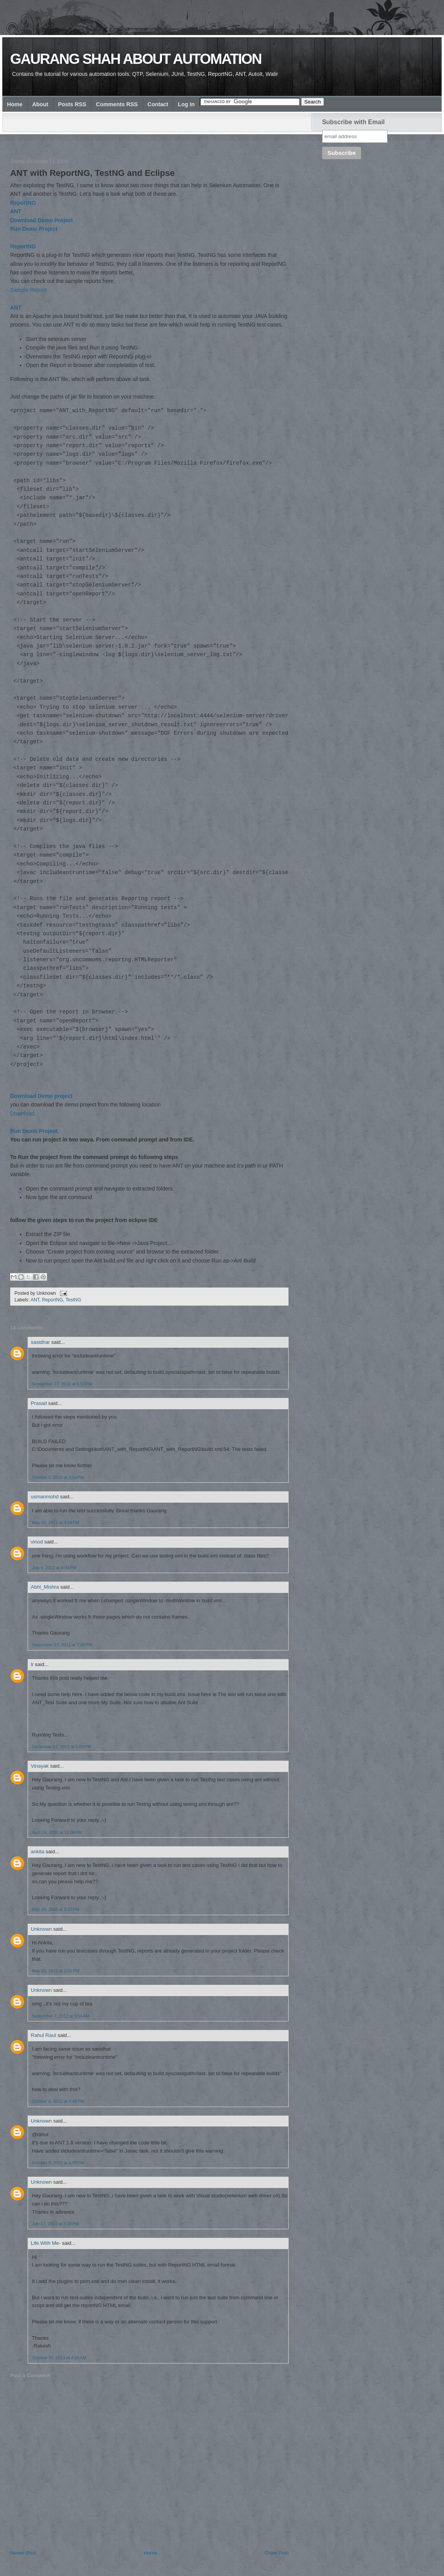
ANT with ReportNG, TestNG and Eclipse (92, 173)
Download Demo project (41, 1096)
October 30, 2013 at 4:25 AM (59, 2357)
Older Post (277, 2553)
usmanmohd (45, 1497)
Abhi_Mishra (45, 1587)
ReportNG (23, 203)
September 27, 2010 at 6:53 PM (62, 1384)
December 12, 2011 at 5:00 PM (61, 1746)
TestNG (73, 1300)
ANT (15, 211)
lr (32, 1664)
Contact (158, 104)
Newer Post (23, 2553)
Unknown (41, 1929)
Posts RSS (72, 104)
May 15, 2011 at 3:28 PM (55, 1522)
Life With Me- (46, 2243)
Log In (186, 104)
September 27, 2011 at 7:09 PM (62, 1644)
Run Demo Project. (34, 1131)
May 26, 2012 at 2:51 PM (55, 1970)
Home (15, 104)
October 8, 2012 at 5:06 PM (58, 2162)
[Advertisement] (152, 139)
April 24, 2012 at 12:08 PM (57, 1832)
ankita (37, 1851)
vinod (37, 1542)
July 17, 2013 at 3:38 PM (55, 2223)
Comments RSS (116, 104)
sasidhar (40, 1342)
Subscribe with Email (353, 122)
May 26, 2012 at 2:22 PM (55, 1909)
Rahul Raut (43, 2035)
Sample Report (28, 290)
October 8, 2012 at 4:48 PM (58, 2101)
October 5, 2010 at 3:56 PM (58, 1477)
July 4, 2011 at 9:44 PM (54, 1567)
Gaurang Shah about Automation (135, 59)
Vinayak (40, 1766)
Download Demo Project (41, 220)
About (40, 104)
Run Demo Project (33, 229)
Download (22, 1113)
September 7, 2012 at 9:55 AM (61, 2016)
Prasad (39, 1403)
